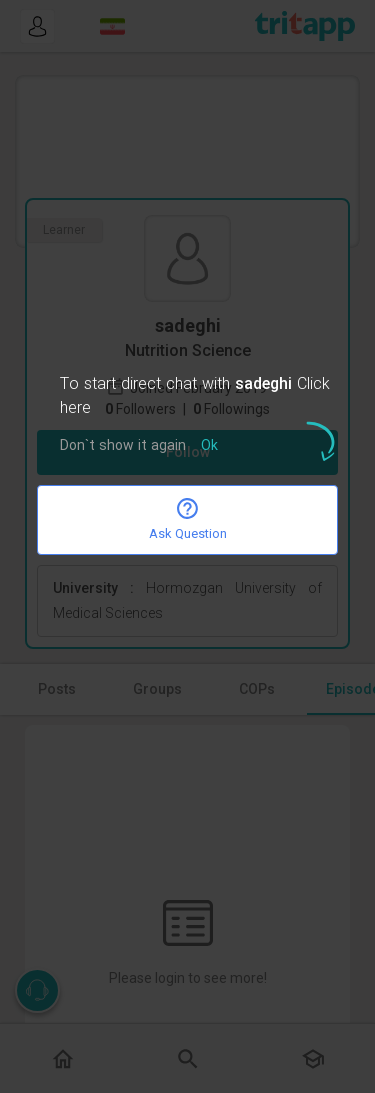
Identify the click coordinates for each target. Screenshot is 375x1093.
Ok (209, 446)
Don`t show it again (123, 446)
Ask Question (188, 518)
